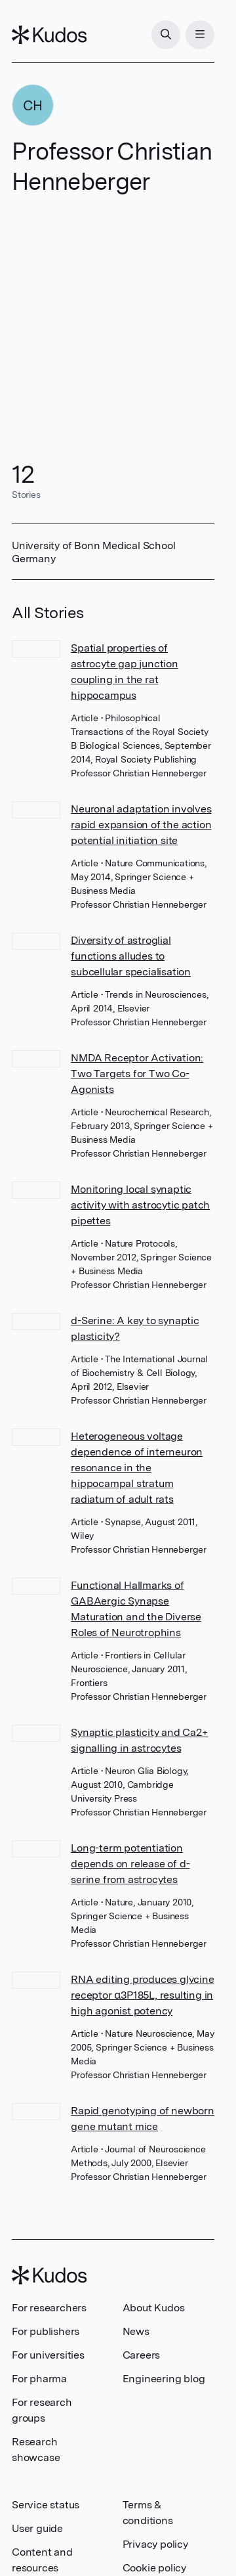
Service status (45, 2504)
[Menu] (200, 34)
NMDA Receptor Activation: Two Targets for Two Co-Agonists (137, 1074)
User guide (37, 2528)
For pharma (39, 2378)
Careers (142, 2355)
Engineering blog (164, 2378)
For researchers (49, 2307)
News (136, 2331)
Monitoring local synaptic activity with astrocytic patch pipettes (140, 1205)
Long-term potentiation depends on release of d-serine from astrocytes (130, 1864)
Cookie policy (154, 2568)
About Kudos (154, 2307)
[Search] (165, 34)
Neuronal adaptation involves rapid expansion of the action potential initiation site (141, 825)
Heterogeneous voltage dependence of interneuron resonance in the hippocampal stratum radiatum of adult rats (137, 1467)
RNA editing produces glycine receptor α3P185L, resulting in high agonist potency (142, 1995)
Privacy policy (155, 2544)
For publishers (45, 2331)
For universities (48, 2355)
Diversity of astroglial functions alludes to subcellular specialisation (131, 956)
